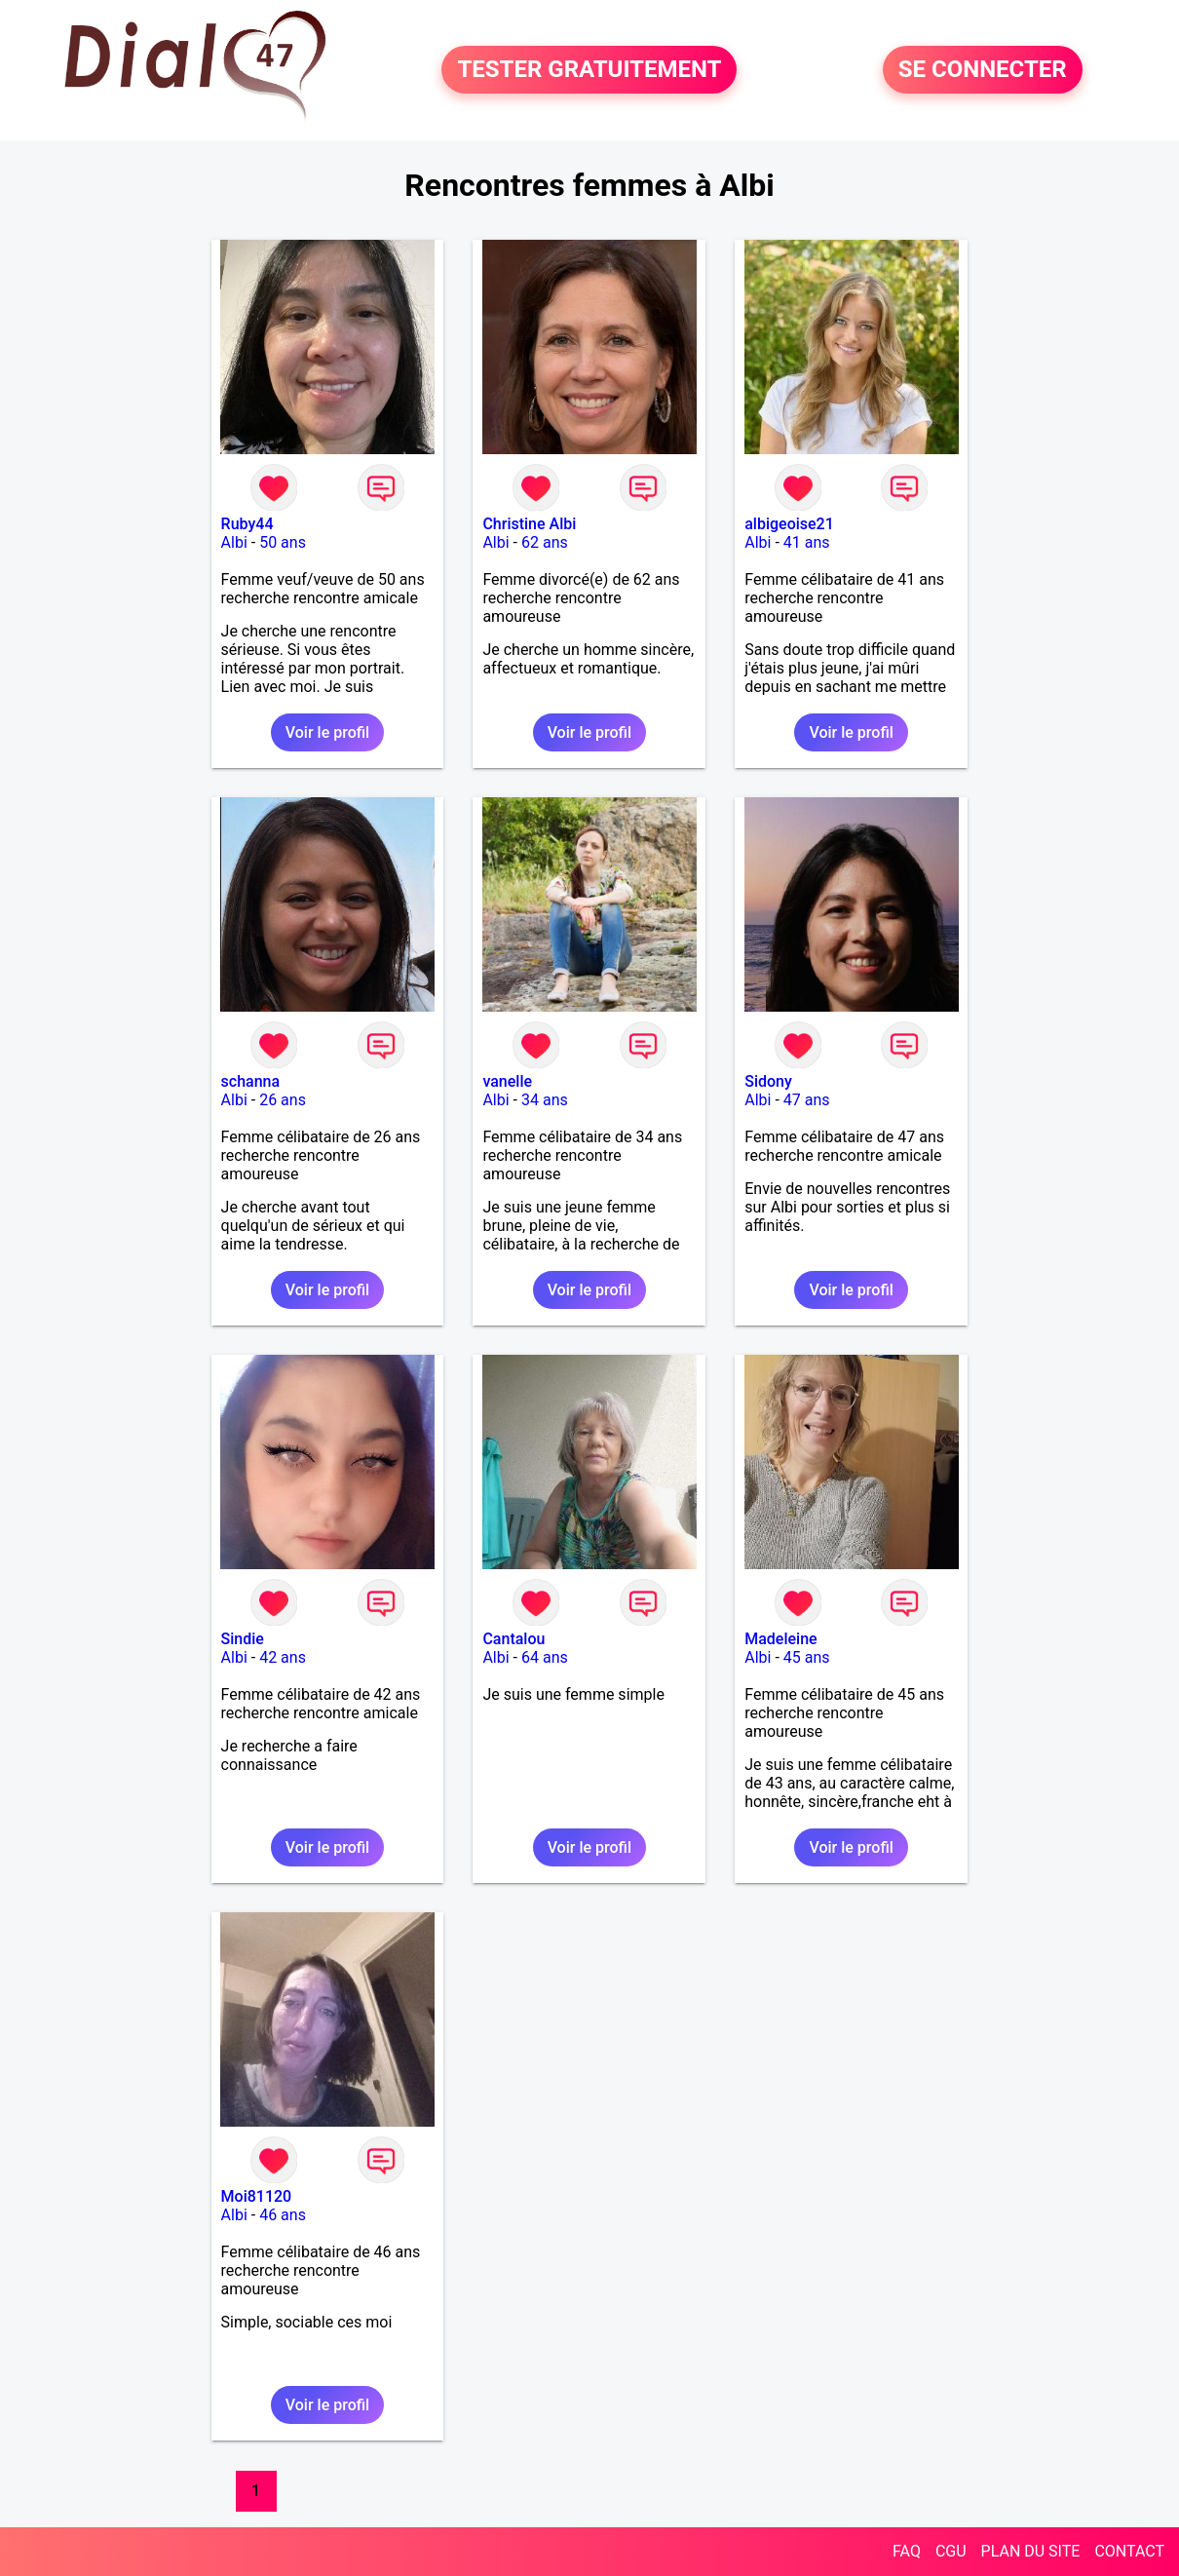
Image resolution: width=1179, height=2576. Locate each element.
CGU (951, 2551)
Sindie (242, 1639)
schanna (251, 1081)
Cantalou (513, 1639)
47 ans (806, 1100)
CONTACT (1129, 2551)
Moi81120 (256, 2196)
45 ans (806, 1657)
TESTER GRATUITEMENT (589, 70)
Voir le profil (327, 732)
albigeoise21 (789, 524)
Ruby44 (247, 524)
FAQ (907, 2551)
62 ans (544, 542)
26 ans (282, 1100)
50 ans (282, 542)
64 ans (544, 1657)
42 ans (282, 1657)
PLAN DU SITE (1031, 2551)
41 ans (806, 542)
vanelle (507, 1081)
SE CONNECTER (982, 70)
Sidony (768, 1081)
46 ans (282, 2215)
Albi (234, 542)
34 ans (544, 1100)
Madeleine (780, 1639)
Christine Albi (529, 524)
